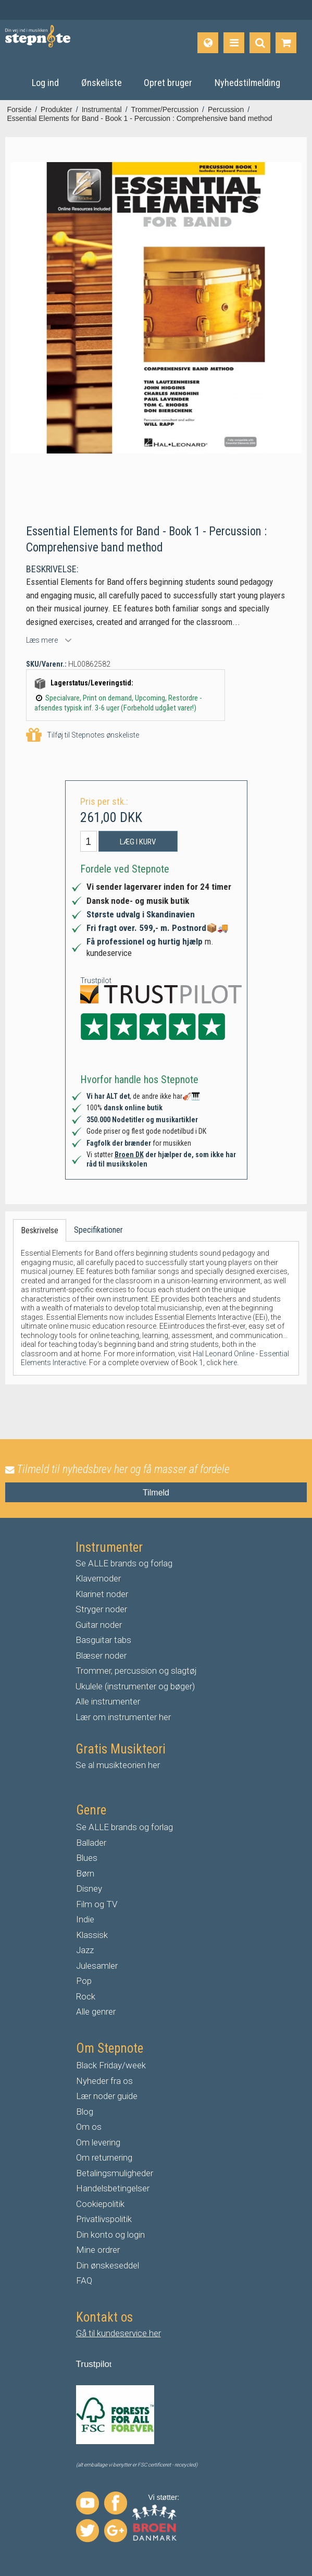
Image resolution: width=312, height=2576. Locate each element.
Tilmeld (156, 1492)
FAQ (84, 2280)
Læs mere (42, 640)
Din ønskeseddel (107, 2265)
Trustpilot (95, 980)
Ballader (91, 1842)
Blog (84, 2111)
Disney (89, 1888)
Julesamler (97, 1965)
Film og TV (96, 1904)
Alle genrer (96, 2011)
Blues (86, 1858)
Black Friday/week (111, 2065)
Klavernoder (98, 1578)
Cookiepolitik (100, 2204)
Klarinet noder (102, 1594)
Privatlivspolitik (104, 2219)
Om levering (98, 2142)
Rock (85, 1996)
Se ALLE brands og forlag (124, 1563)
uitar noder (101, 1625)
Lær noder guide (107, 2096)
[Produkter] (233, 42)
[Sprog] (207, 42)
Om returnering (104, 2157)
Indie (85, 1919)
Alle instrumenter (108, 1701)
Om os (89, 2126)
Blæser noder (101, 1655)
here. (231, 1362)
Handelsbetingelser (112, 2188)
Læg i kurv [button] (138, 842)
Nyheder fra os (104, 2081)
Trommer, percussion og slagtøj (136, 1670)
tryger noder (104, 1609)
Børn (85, 1873)
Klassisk (92, 1935)
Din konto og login (110, 2234)
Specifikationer (98, 1230)
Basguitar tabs (103, 1640)
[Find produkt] (259, 42)
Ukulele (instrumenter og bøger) (135, 1686)
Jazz (85, 1950)
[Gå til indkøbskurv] (286, 42)
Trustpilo (93, 2364)
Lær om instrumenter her (123, 1717)
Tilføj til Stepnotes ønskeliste (82, 735)
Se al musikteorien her (118, 1765)
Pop (84, 1981)
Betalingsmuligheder (114, 2173)
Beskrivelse (39, 1230)
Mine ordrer (98, 2249)
